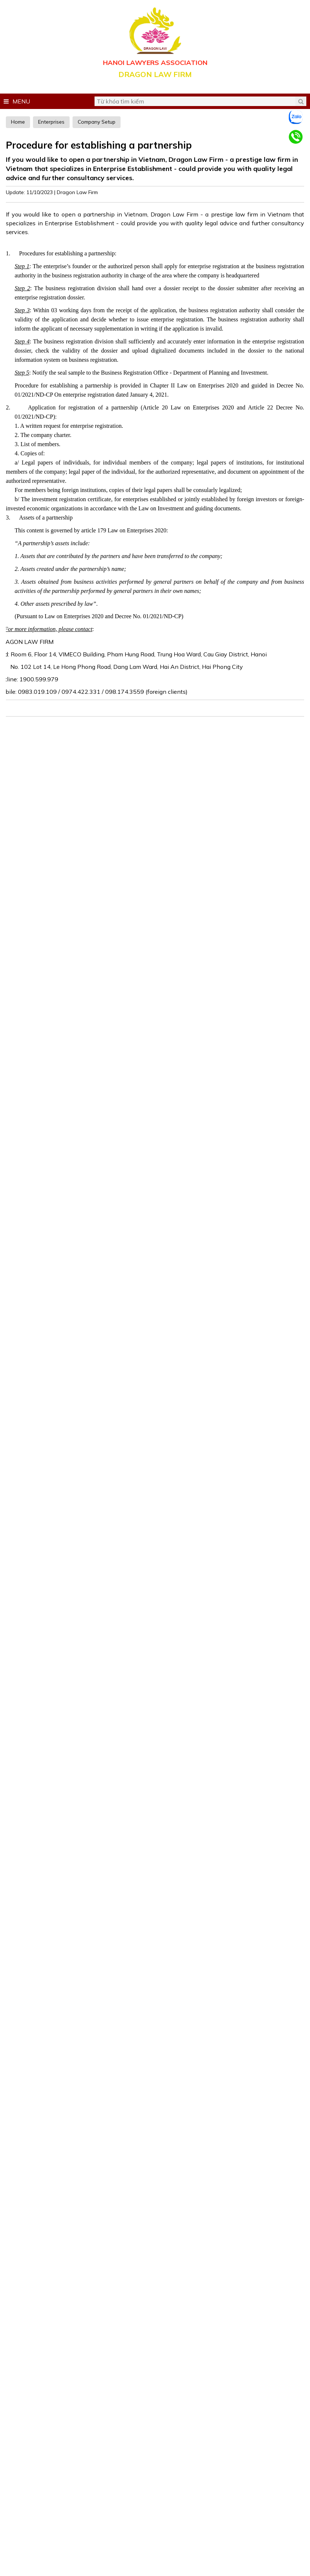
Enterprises (51, 122)
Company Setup (96, 122)
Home (18, 122)
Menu (17, 101)
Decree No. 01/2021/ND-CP (148, 616)
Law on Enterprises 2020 (74, 616)
